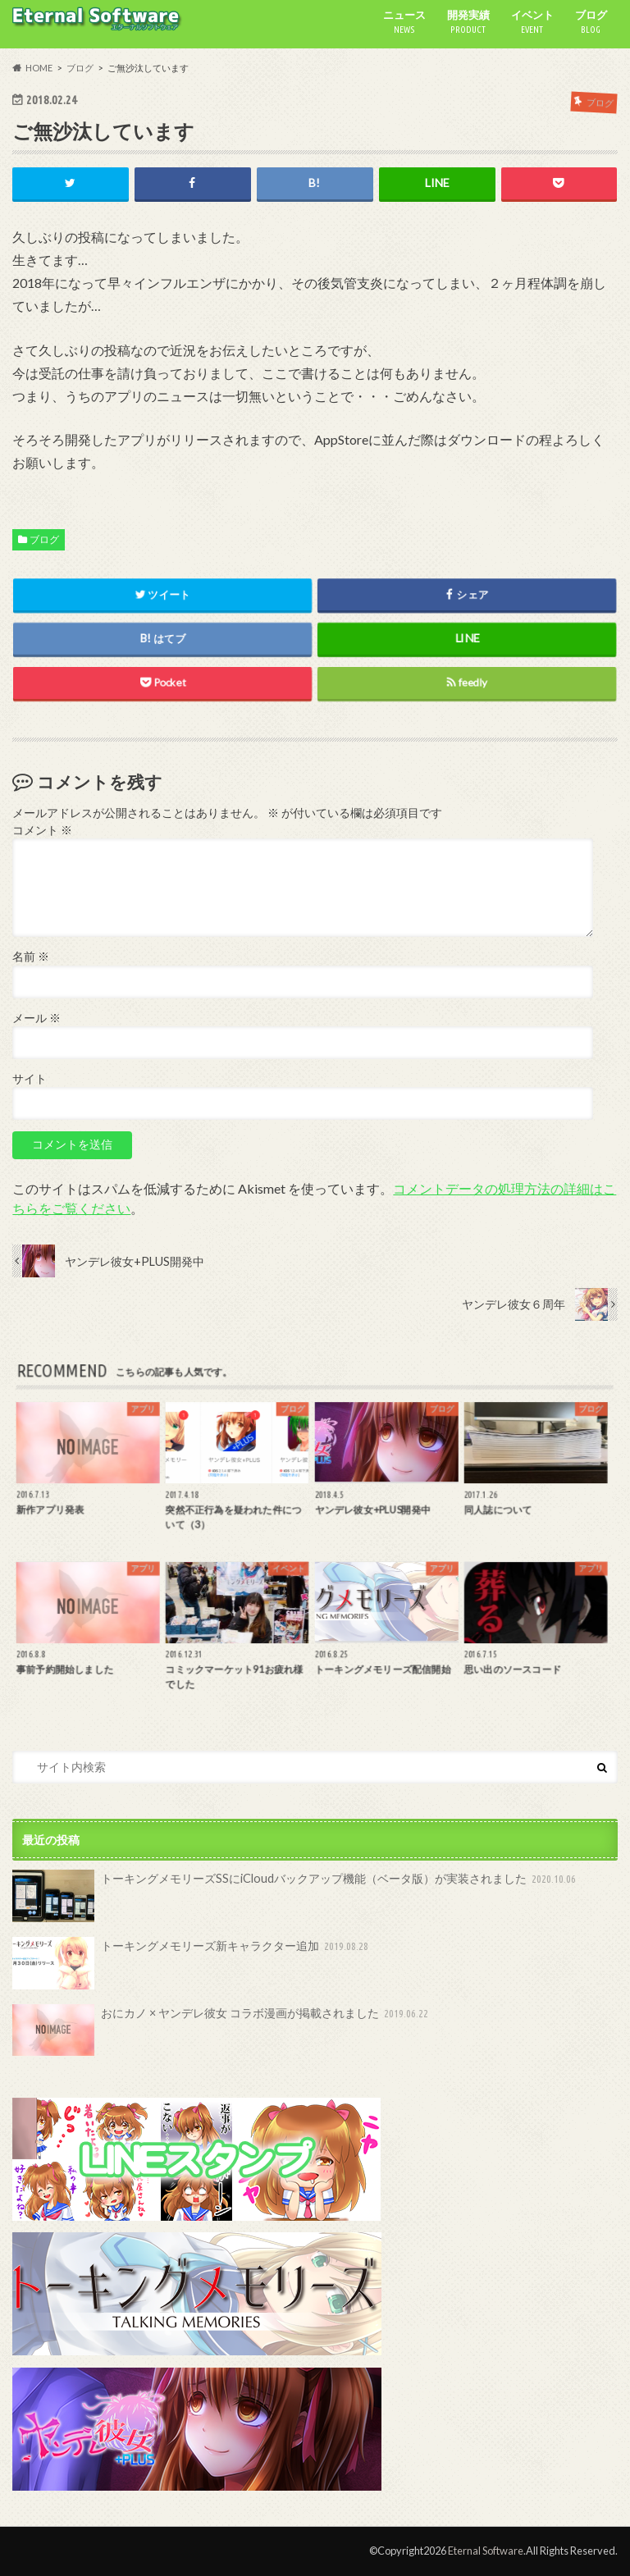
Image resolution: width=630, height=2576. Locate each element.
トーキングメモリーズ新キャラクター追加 (192, 1963)
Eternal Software (485, 2550)
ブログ (591, 22)
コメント (42, 830)
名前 (30, 956)
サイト (29, 1078)
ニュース (404, 22)
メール (36, 1018)
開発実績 (468, 22)
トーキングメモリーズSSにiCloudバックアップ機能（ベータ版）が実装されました (295, 1896)
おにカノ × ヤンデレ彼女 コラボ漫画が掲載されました (221, 2030)
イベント (532, 22)
